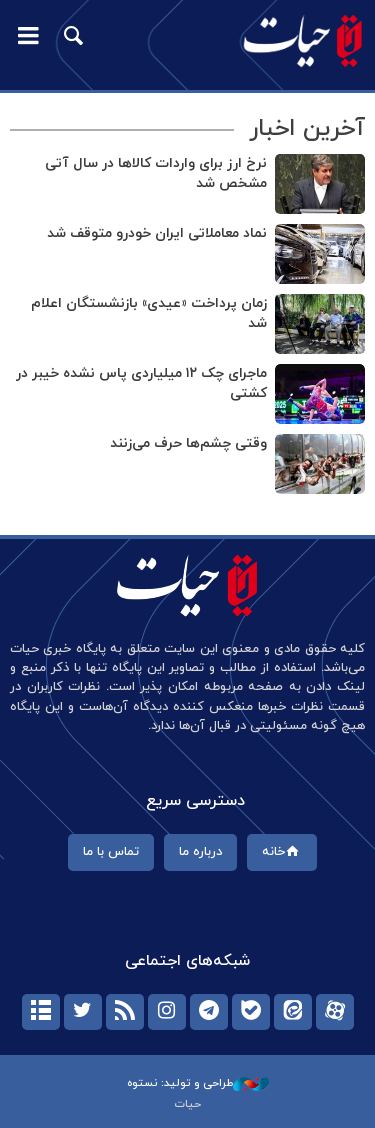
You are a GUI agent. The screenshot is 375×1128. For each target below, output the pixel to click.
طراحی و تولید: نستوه (198, 1083)
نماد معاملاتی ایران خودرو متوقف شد (157, 233)
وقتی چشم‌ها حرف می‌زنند (188, 443)
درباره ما (200, 852)
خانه (282, 852)
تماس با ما (111, 852)
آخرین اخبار (307, 129)
